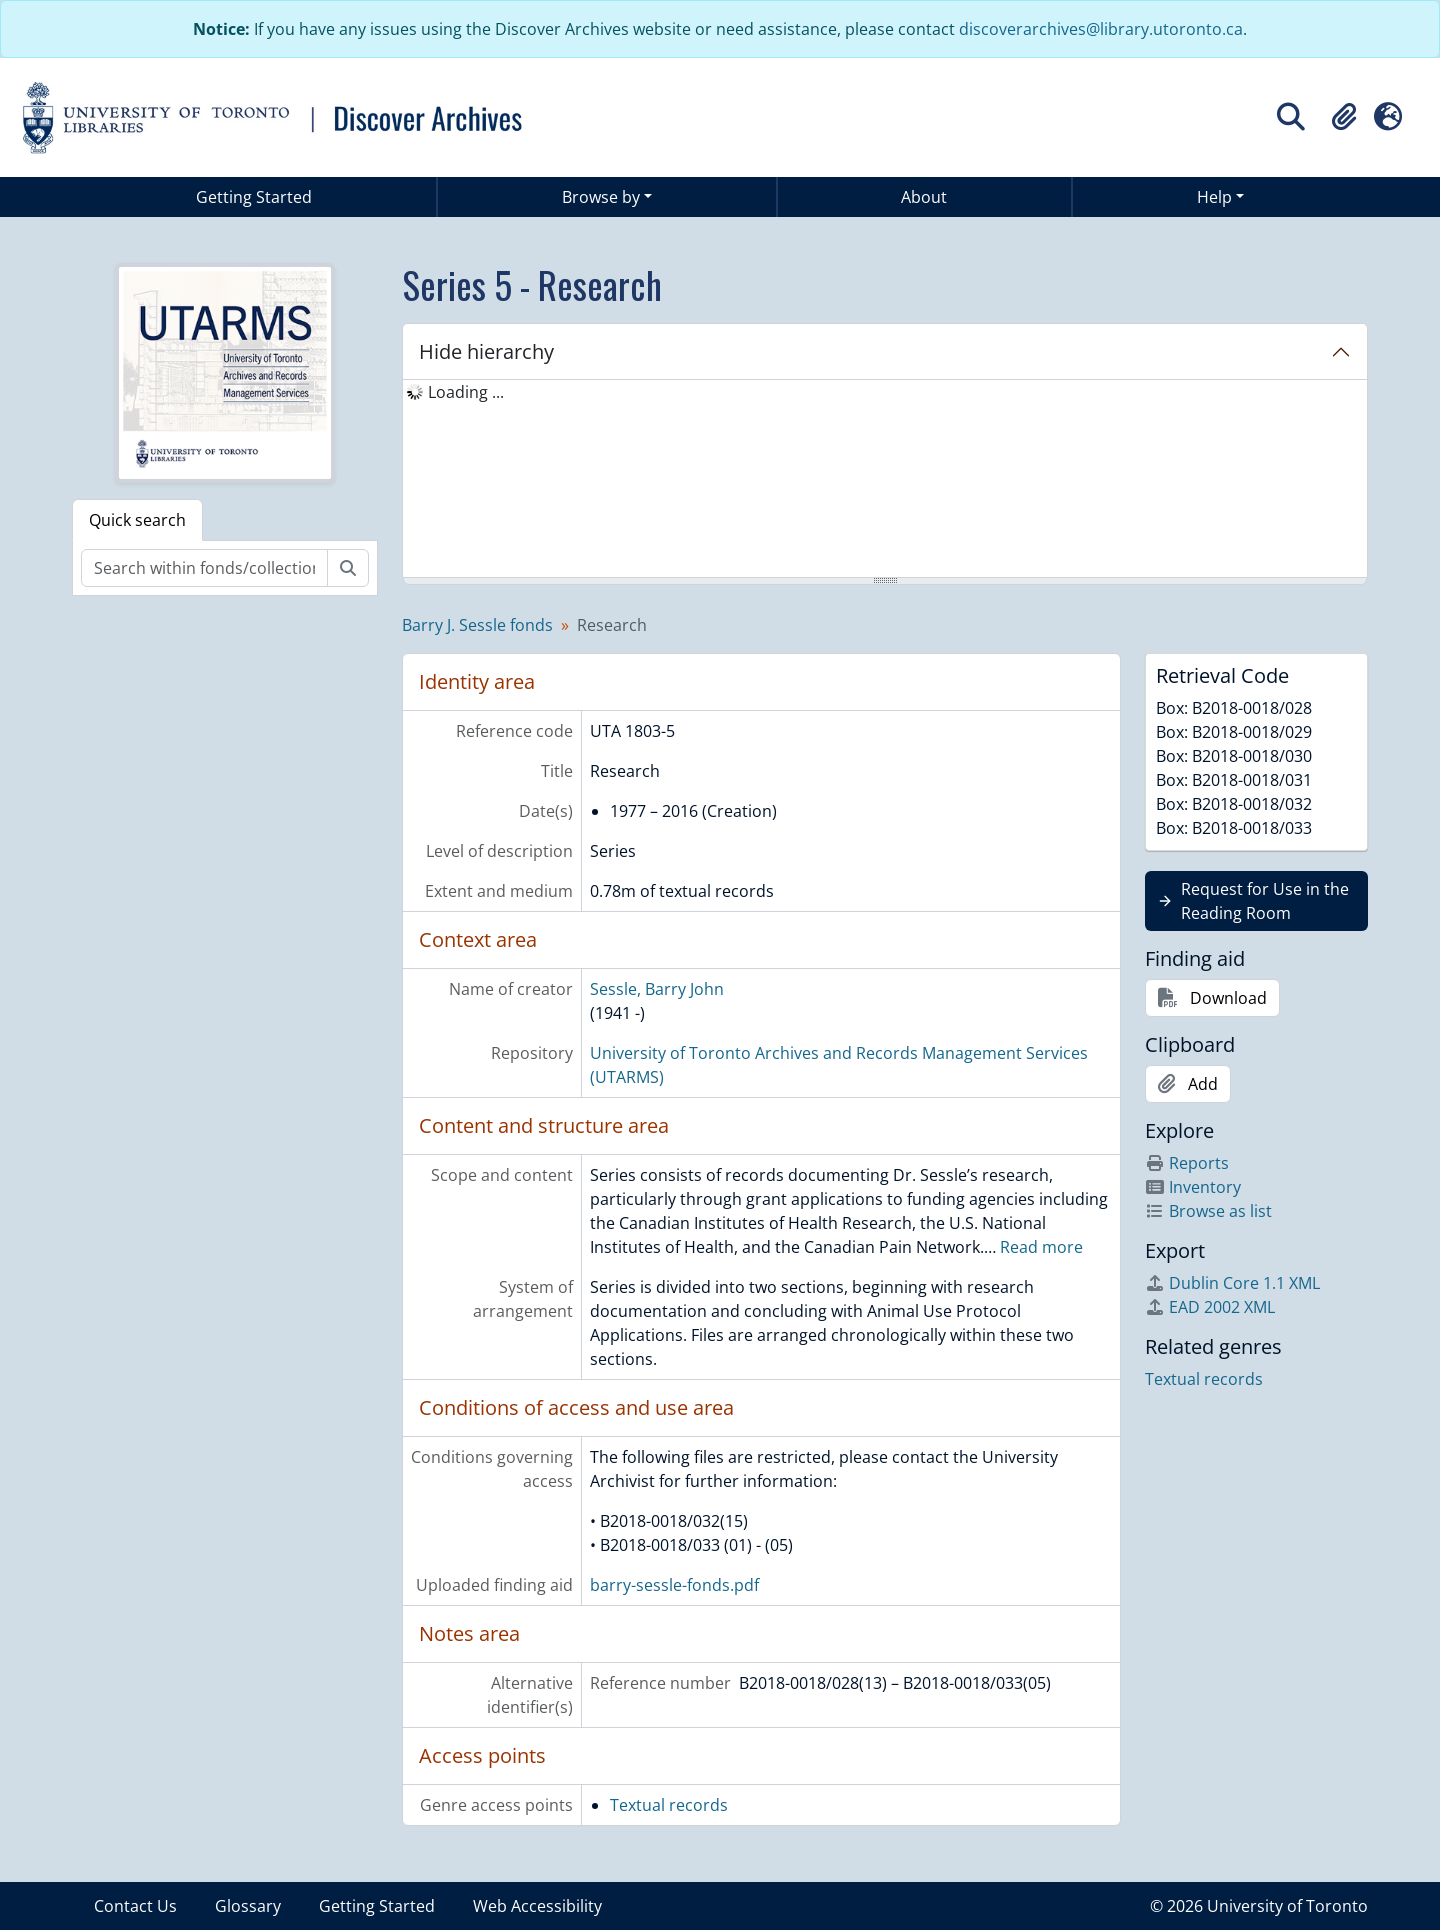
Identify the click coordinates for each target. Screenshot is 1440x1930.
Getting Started (254, 197)
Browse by (601, 197)
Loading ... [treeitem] (466, 392)
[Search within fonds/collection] (204, 568)
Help (1214, 197)
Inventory (1193, 1187)
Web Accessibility (537, 1906)
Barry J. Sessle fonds (477, 625)
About (924, 197)
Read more (1041, 1247)
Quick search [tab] (137, 520)
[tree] (885, 480)
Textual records (669, 1805)
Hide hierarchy (486, 351)
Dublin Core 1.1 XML (1232, 1283)
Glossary (248, 1906)
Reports (1187, 1163)
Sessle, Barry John (657, 989)
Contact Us (135, 1906)
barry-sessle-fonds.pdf (674, 1585)
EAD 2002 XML (1210, 1307)
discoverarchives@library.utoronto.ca (1101, 29)
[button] (1344, 117)
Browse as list (1208, 1211)
